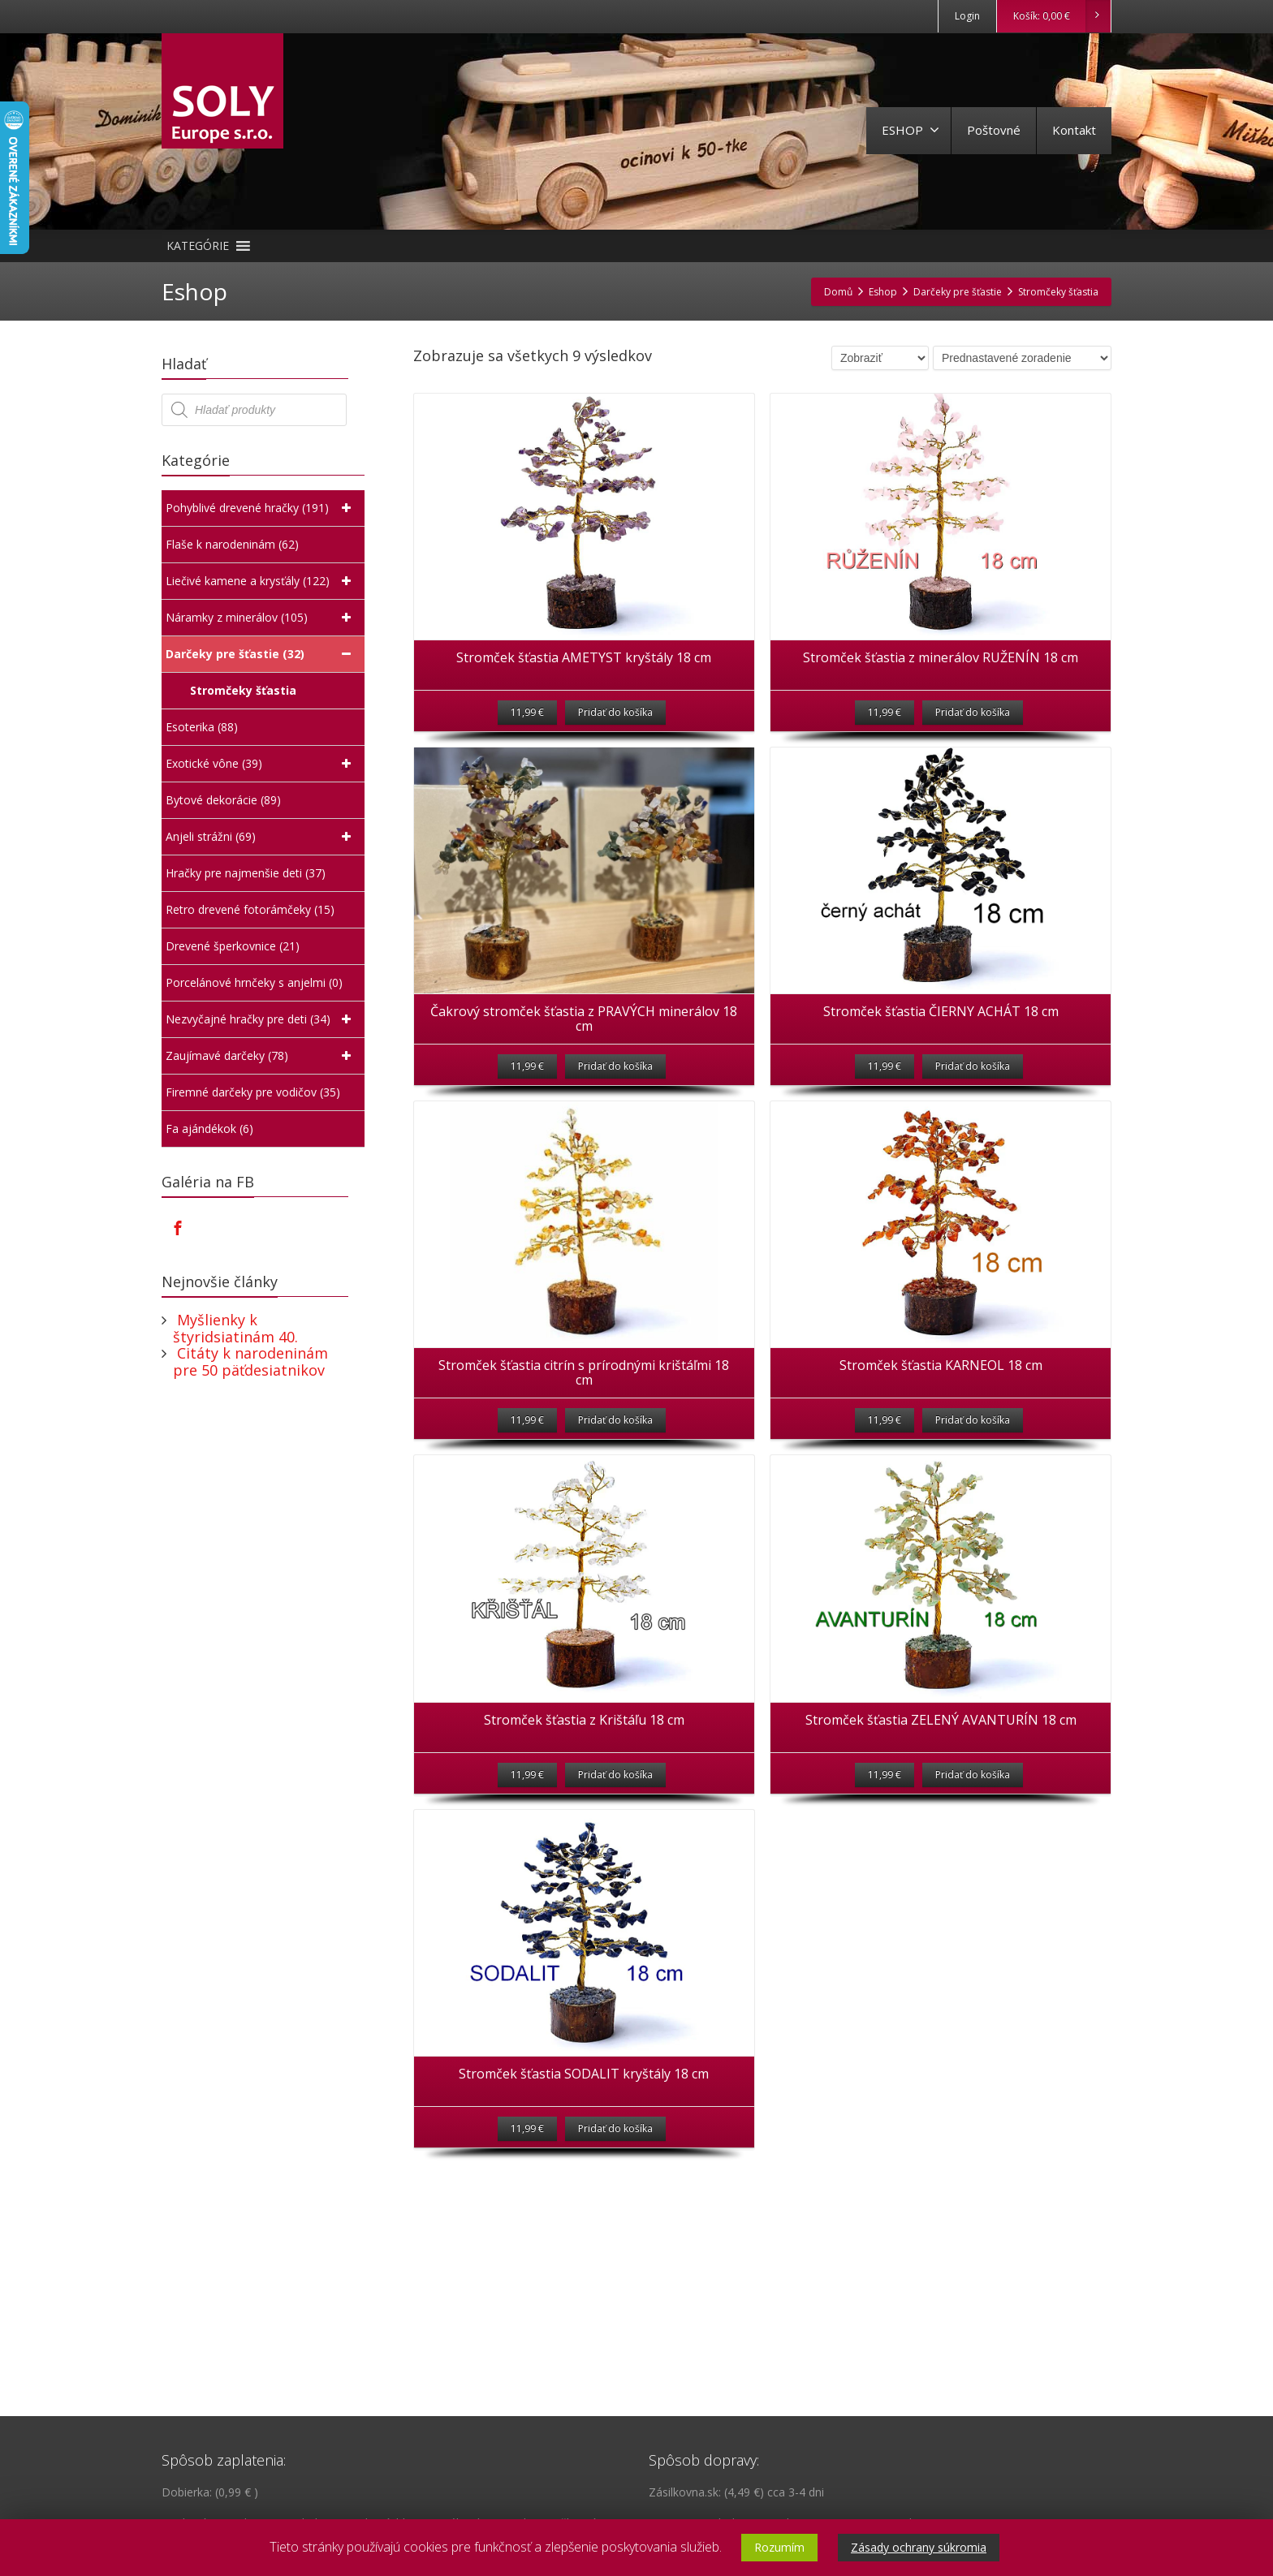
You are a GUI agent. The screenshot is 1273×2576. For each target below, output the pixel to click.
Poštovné (994, 130)
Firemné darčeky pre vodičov (253, 1092)
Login (967, 16)
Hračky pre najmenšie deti (246, 873)
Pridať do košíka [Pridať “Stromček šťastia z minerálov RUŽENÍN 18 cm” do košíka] (972, 734)
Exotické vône (261, 763)
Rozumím (779, 2547)
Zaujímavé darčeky (261, 1056)
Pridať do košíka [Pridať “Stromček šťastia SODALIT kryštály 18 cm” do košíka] (615, 2237)
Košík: (1061, 16)
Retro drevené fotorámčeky (250, 910)
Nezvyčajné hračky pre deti (261, 1019)
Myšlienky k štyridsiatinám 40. (235, 1328)
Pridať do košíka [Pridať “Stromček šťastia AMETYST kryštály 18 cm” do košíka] (615, 734)
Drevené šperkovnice (233, 946)
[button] (197, 246)
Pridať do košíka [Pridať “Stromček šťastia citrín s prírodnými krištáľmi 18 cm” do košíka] (615, 1486)
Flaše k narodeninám (232, 544)
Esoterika (202, 727)
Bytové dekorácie (223, 800)
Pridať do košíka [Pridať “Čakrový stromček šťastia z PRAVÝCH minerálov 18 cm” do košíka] (615, 1110)
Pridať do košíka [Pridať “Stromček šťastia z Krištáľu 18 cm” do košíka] (615, 1861)
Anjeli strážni (261, 836)
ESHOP (910, 130)
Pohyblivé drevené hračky (261, 508)
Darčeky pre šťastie (261, 654)
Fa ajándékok (209, 1129)
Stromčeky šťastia (245, 690)
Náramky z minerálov (261, 617)
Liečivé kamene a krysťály (261, 581)
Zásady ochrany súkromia (918, 2547)
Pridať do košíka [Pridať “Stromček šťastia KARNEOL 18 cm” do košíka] (972, 1486)
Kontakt (1074, 130)
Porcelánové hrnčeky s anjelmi (254, 983)
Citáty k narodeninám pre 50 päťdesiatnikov (250, 1361)
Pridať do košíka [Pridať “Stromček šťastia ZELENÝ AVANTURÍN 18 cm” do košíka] (972, 1861)
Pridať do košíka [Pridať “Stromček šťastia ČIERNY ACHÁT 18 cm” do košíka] (972, 1110)
